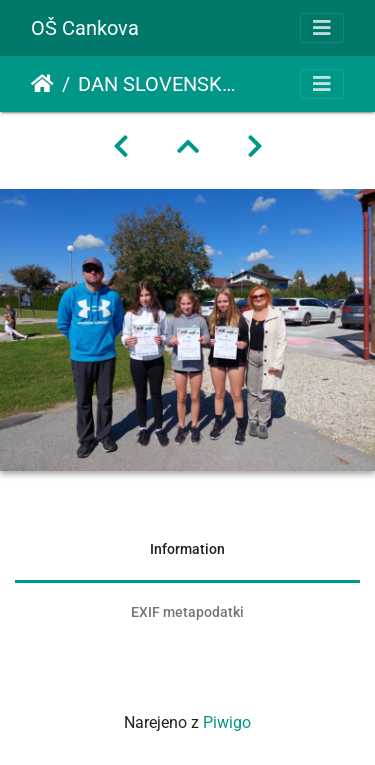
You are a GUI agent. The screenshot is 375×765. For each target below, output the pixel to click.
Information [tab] (187, 549)
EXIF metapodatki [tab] (187, 612)
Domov (42, 84)
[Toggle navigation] (322, 28)
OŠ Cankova (85, 28)
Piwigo (227, 722)
